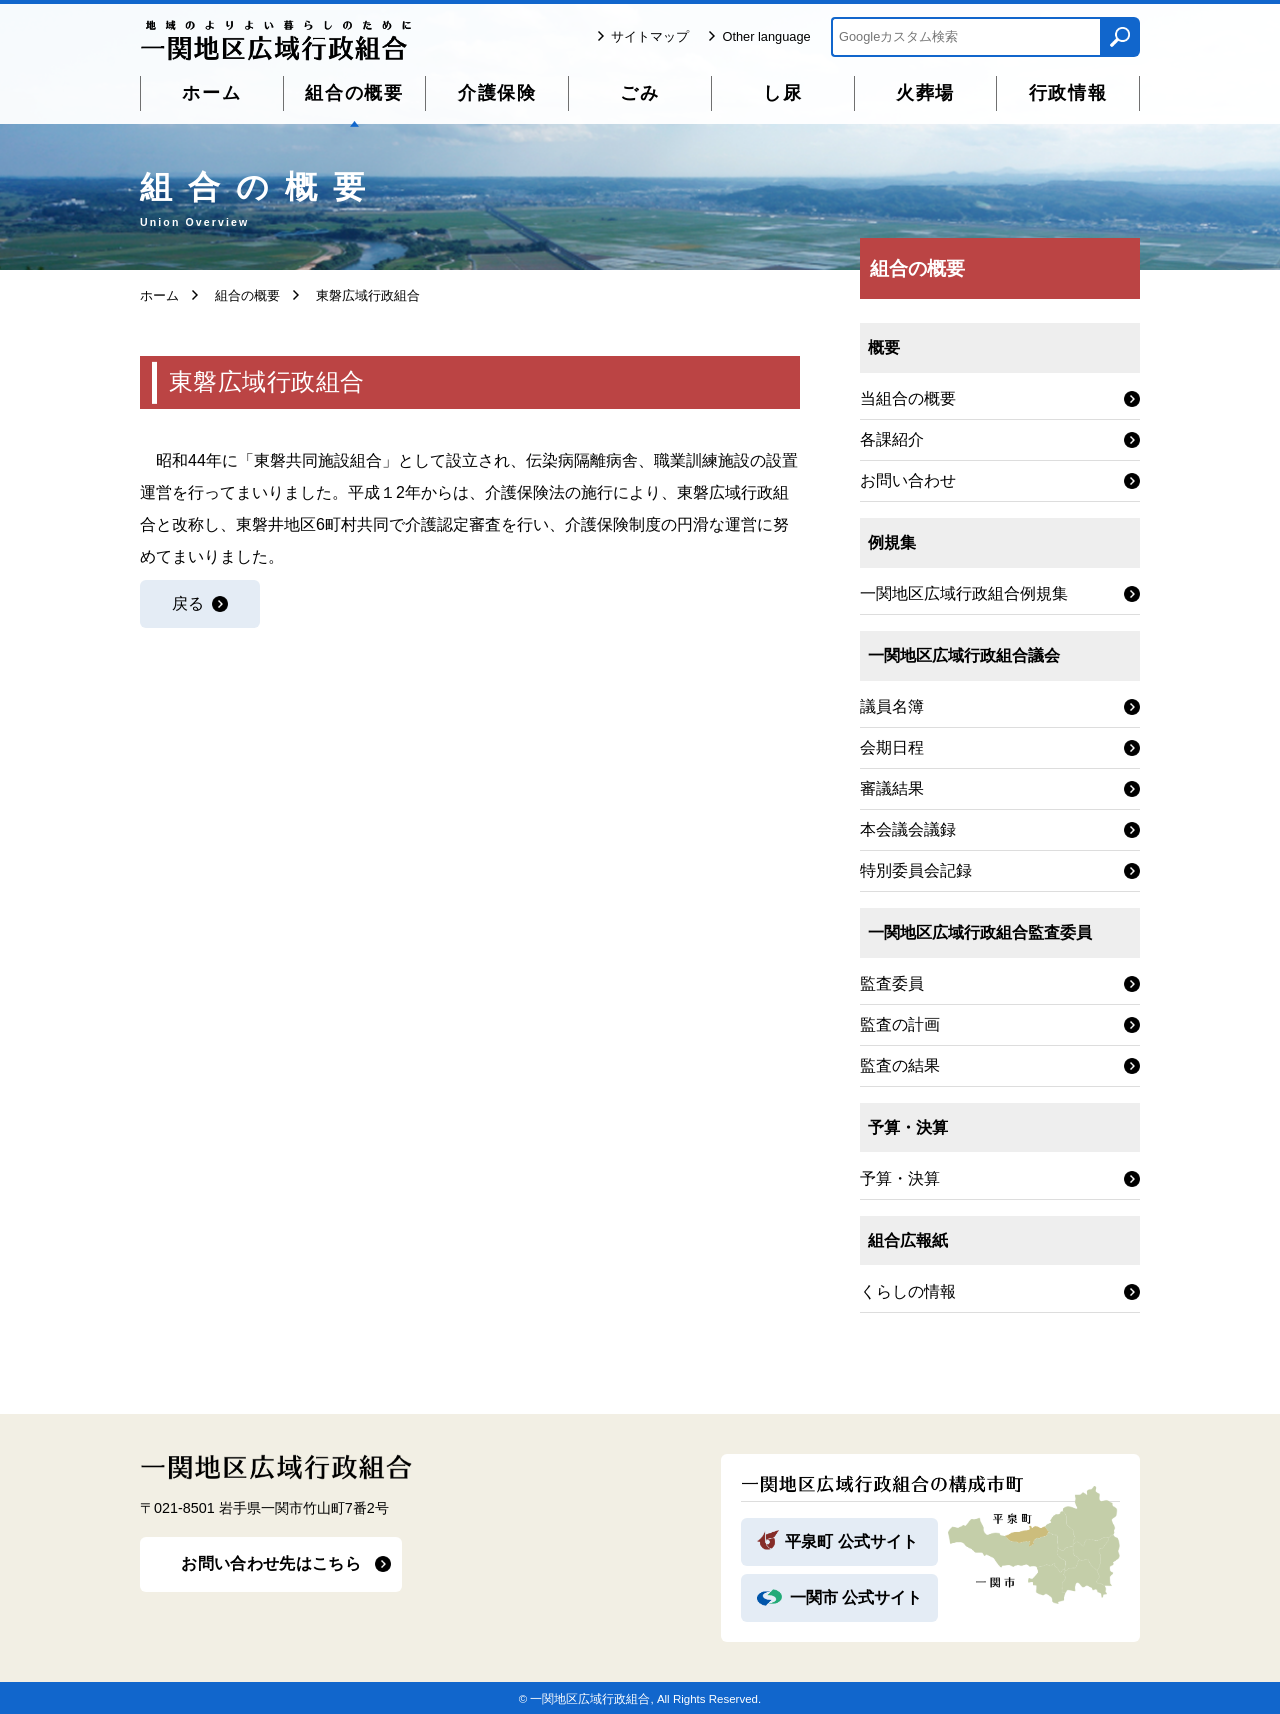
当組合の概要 (908, 398)
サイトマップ (650, 36)
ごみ (640, 93)
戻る (188, 603)
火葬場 (925, 93)
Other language (766, 36)
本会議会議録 (908, 829)
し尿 (783, 93)
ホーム (211, 93)
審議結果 (892, 788)
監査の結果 (900, 1065)
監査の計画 (900, 1024)
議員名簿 (892, 706)
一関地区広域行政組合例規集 (964, 593)
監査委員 (892, 983)
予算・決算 (900, 1178)
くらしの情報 (908, 1291)
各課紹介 (892, 439)
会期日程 (892, 747)
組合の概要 (354, 93)
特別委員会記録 (916, 870)
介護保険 (497, 93)
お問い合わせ (908, 480)
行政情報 (1068, 93)
